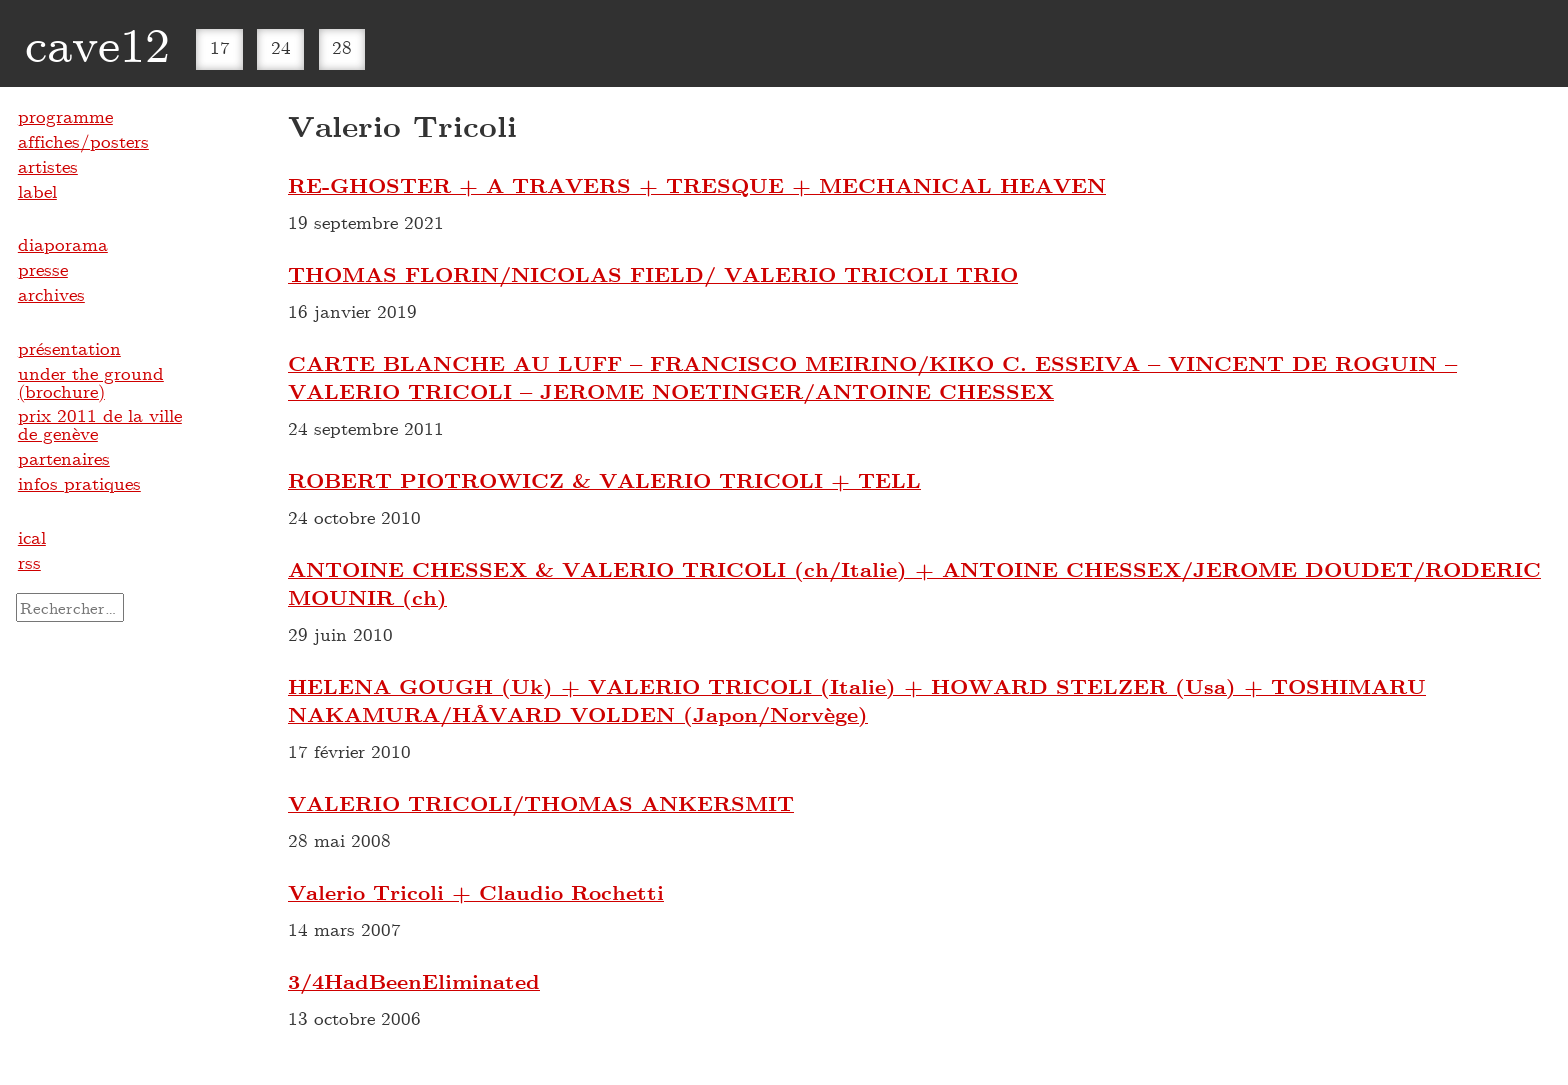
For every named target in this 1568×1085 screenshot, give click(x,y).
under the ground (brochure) (91, 382)
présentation (69, 348)
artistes (48, 166)
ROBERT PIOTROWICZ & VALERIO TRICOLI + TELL (604, 480)
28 (342, 47)
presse (43, 269)
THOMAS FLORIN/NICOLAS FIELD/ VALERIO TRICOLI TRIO (653, 274)
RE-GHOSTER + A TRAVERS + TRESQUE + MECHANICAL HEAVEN (697, 185)
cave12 (97, 43)
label (37, 191)
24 (281, 47)
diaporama (63, 244)
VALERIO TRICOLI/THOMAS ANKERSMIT (541, 803)
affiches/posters (83, 141)
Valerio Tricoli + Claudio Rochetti (476, 892)
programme (65, 116)
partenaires (64, 458)
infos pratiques (79, 483)
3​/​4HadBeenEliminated (414, 981)
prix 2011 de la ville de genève (100, 424)
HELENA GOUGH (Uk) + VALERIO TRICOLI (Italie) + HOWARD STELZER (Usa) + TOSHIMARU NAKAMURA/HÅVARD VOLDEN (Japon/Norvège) (857, 700)
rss (29, 562)
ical (32, 537)
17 (220, 47)
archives (51, 294)
